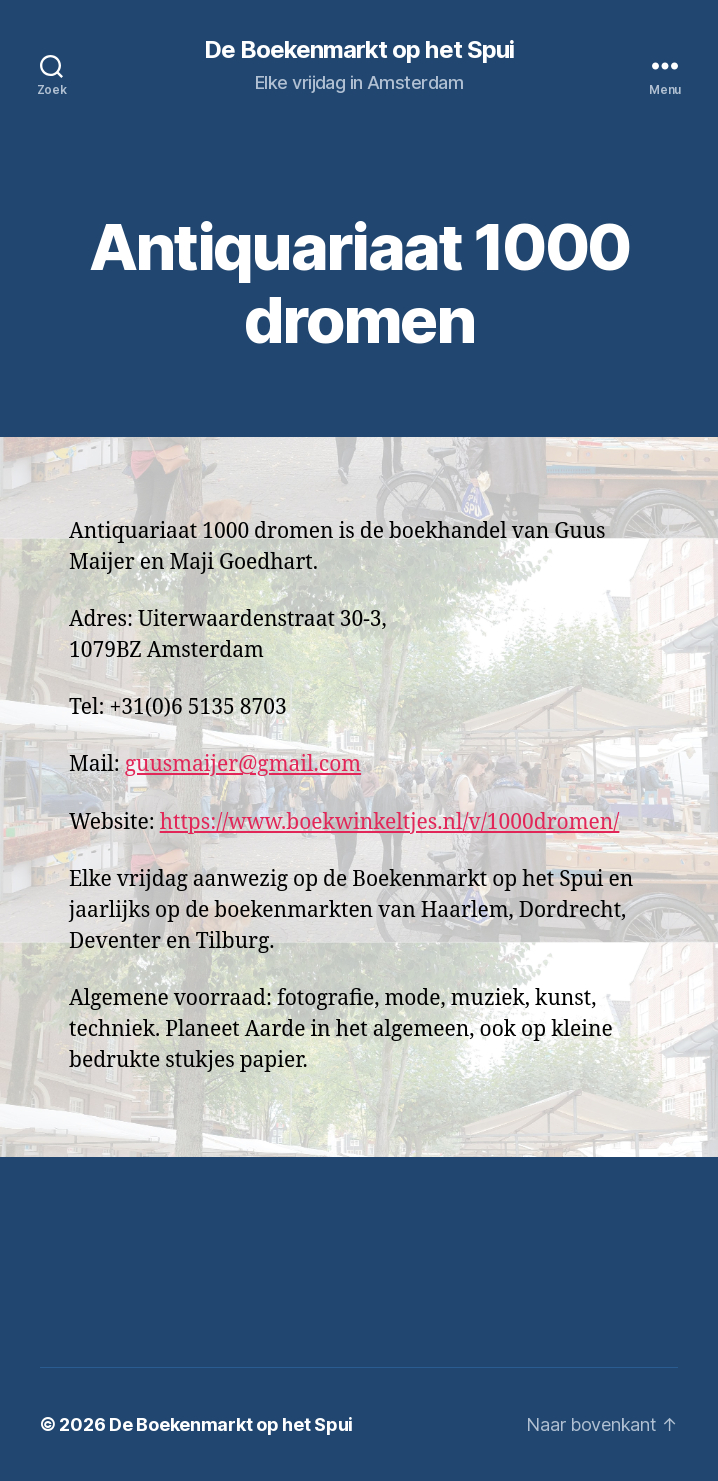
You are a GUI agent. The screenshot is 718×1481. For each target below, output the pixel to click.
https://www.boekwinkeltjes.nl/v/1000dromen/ (390, 822)
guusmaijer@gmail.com (243, 764)
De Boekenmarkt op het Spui (358, 50)
